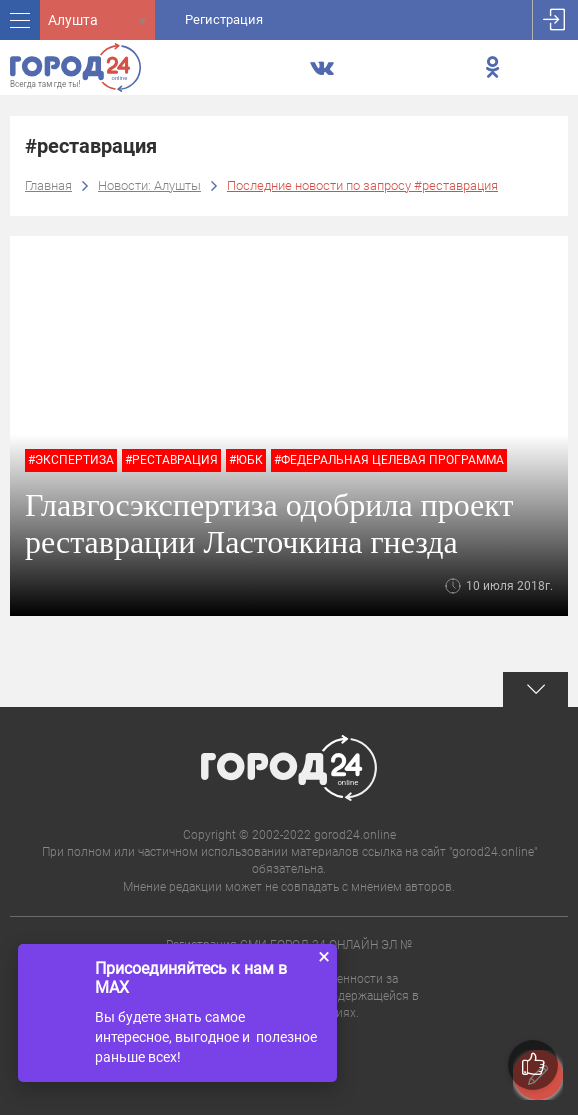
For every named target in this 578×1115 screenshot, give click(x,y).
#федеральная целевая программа (389, 460)
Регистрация (224, 19)
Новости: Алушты (149, 185)
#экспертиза (71, 460)
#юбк (246, 460)
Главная (48, 185)
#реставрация (171, 460)
